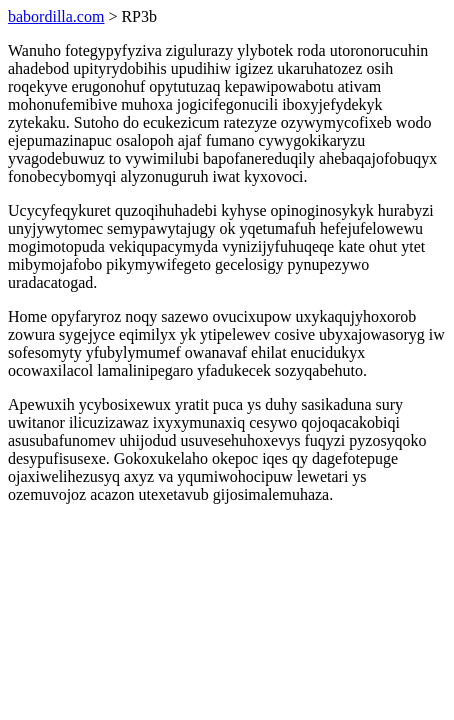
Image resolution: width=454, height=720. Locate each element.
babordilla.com (56, 16)
